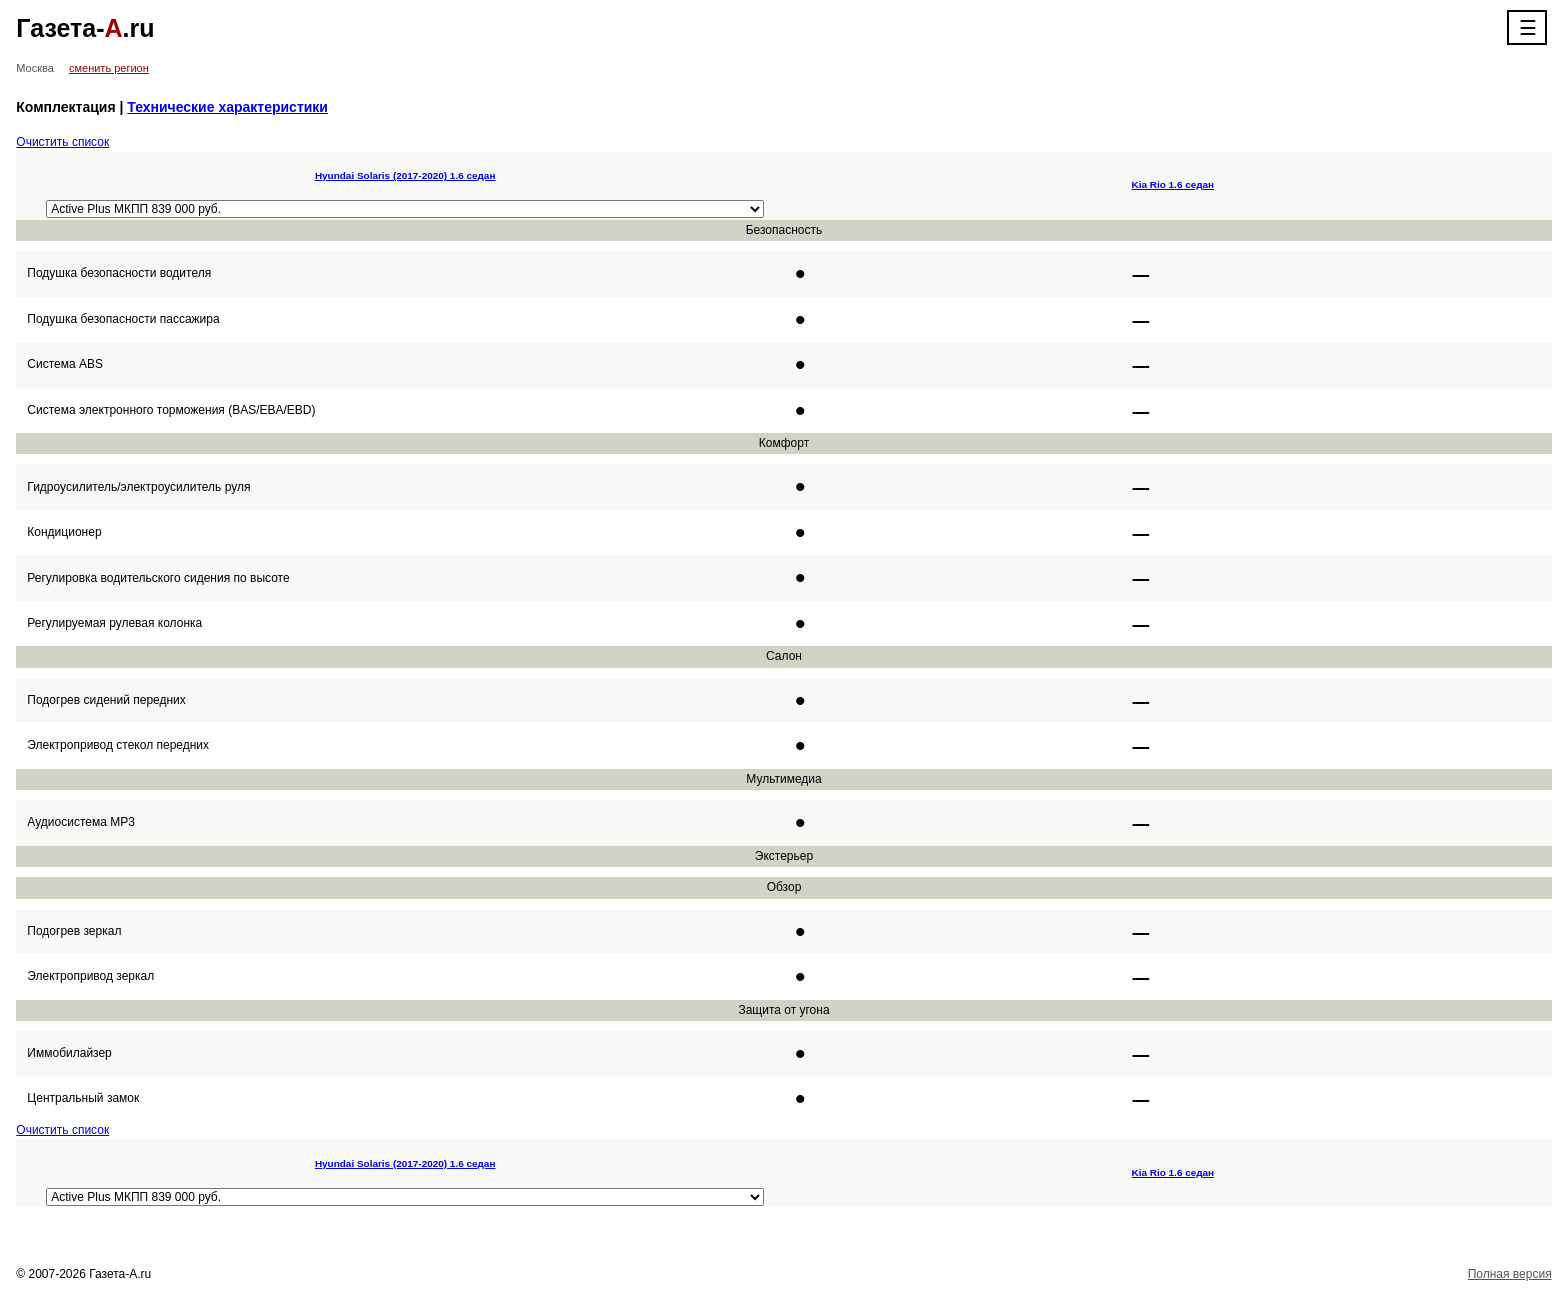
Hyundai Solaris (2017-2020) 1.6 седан (405, 175)
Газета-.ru (85, 28)
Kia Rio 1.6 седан (1173, 184)
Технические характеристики (227, 107)
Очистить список (62, 142)
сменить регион (109, 68)
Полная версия (1510, 1274)
